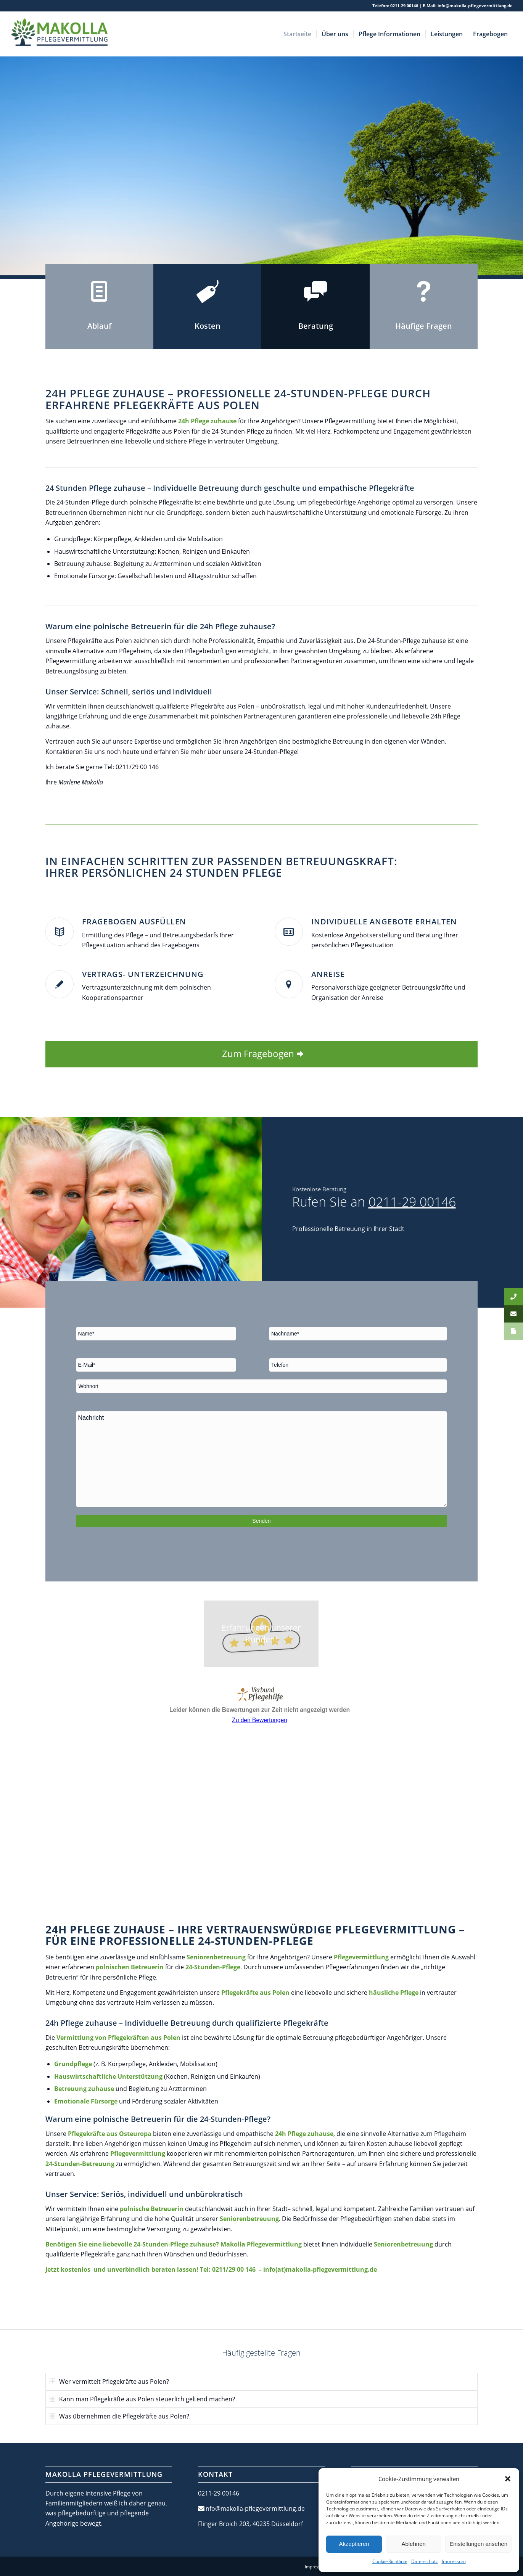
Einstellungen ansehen (478, 2544)
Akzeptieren (354, 2544)
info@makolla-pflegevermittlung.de (475, 5)
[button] (508, 2479)
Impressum (454, 2561)
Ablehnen (413, 2544)
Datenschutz (424, 2561)
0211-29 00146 (404, 5)
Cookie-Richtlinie (389, 2561)
